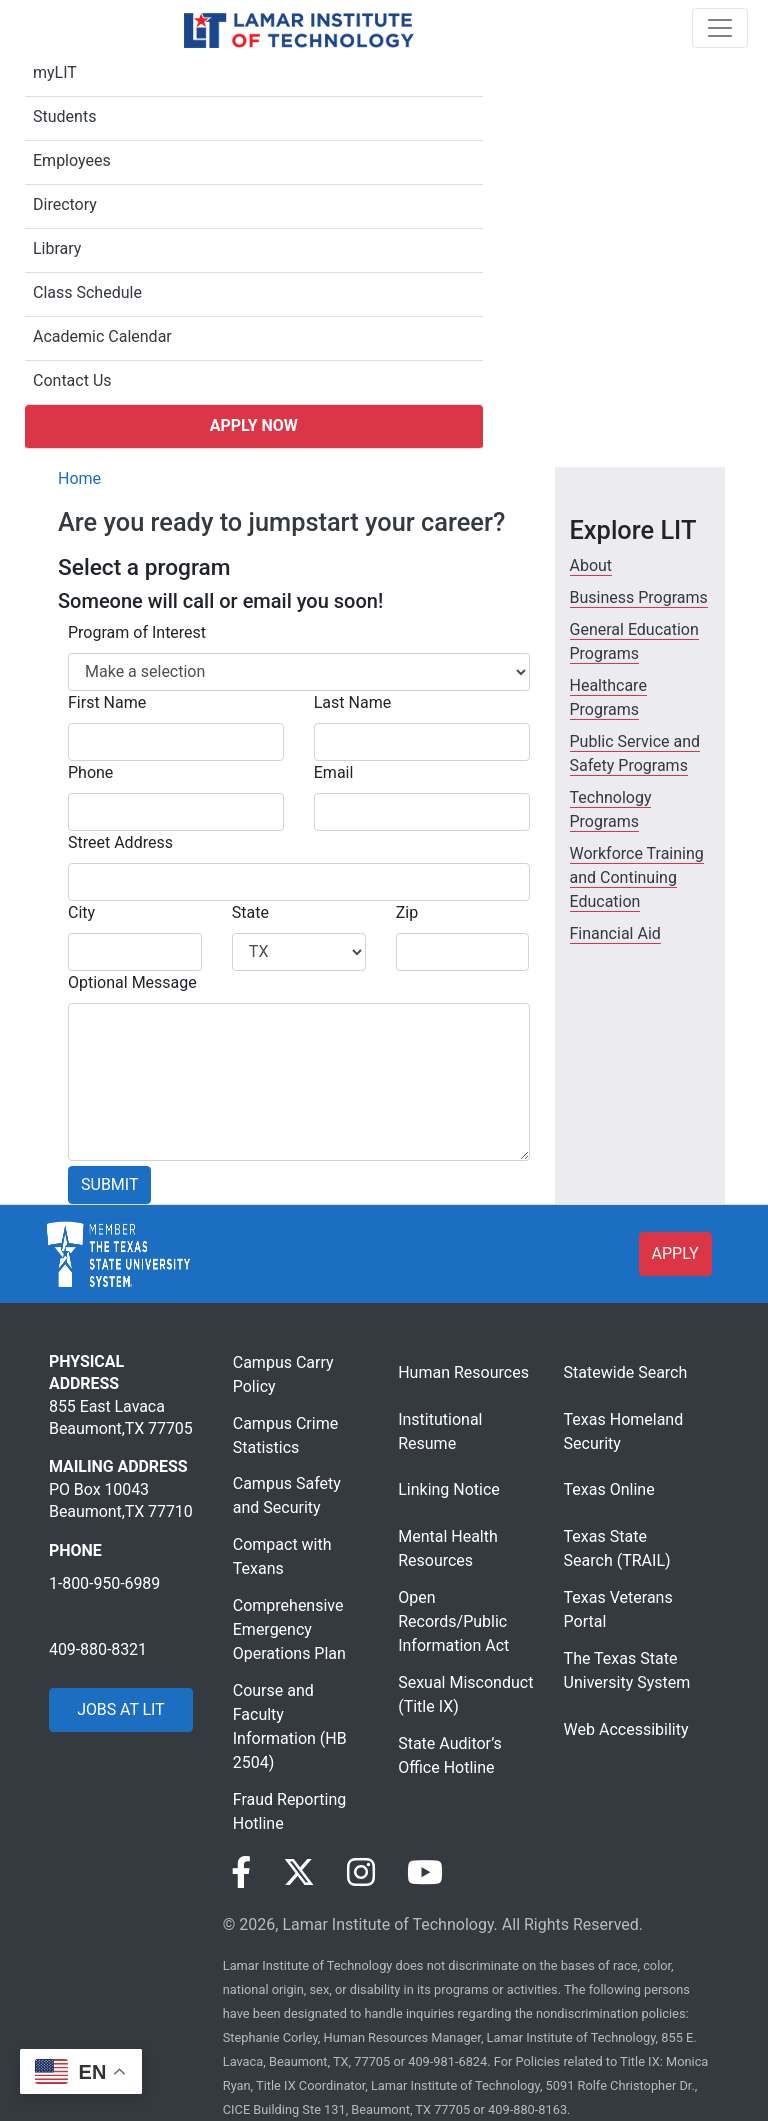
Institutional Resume (440, 1431)
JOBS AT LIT (120, 1709)
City (81, 912)
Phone (90, 772)
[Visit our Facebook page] (241, 1873)
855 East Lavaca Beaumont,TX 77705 (121, 1417)
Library (57, 248)
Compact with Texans (282, 1556)
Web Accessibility (626, 1729)
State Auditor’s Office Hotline (450, 1755)
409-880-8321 (98, 1649)
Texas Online (609, 1489)
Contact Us (72, 380)
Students (64, 116)
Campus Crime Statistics (285, 1435)
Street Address (120, 842)
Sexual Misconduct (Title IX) (465, 1694)
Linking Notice (449, 1489)
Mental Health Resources (448, 1548)
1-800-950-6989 (104, 1583)
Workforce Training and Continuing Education (637, 877)
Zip (407, 912)
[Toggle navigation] (720, 28)
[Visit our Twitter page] (299, 1873)
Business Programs (639, 597)
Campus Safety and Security (287, 1495)
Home (79, 478)
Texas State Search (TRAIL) (617, 1548)
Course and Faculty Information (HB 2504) (290, 1726)
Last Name (352, 702)
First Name (107, 702)
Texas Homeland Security (624, 1431)
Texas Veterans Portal (618, 1609)
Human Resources (463, 1372)
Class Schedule (87, 292)
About (591, 565)
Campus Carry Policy (283, 1374)
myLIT (55, 72)
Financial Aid (615, 933)
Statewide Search (626, 1372)
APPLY (675, 1253)
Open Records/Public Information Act (453, 1621)
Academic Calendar (102, 336)
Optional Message (132, 982)
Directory (65, 204)
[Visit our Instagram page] (361, 1873)
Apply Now (254, 425)
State (250, 912)
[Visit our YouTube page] (425, 1873)
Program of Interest (137, 632)
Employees (72, 160)
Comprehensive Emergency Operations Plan (289, 1629)
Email (334, 772)
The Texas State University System (627, 1670)
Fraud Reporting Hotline (289, 1811)
